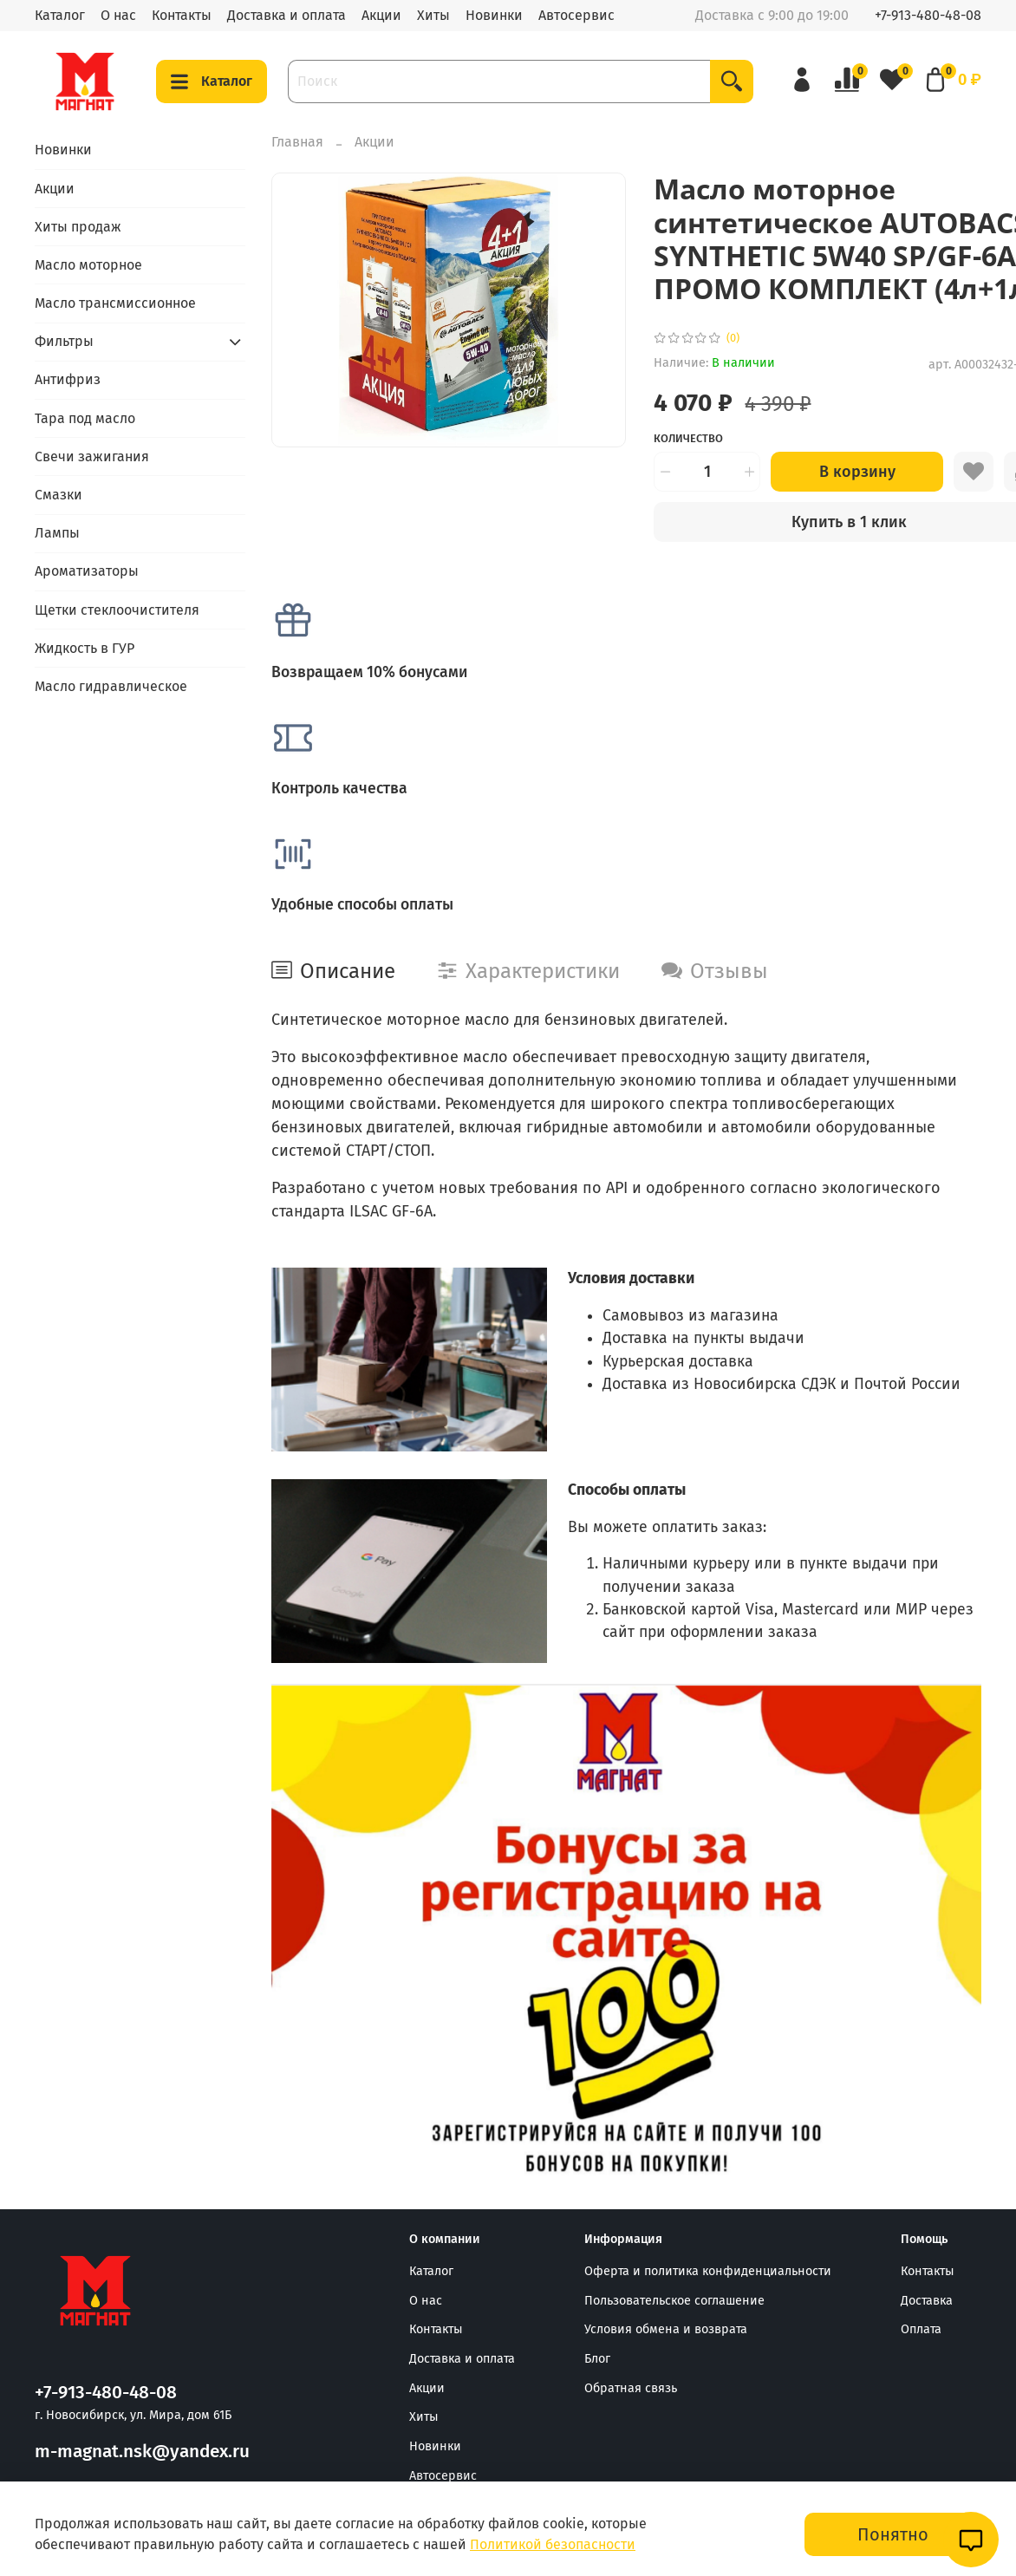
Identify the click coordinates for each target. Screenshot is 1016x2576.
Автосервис (576, 15)
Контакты (182, 15)
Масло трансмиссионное (115, 303)
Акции (381, 15)
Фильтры (64, 341)
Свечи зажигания (92, 456)
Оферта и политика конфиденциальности (707, 2271)
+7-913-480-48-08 (928, 15)
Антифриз (68, 379)
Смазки (58, 494)
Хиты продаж (78, 226)
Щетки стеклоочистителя (117, 610)
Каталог (60, 15)
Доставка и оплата (286, 15)
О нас (118, 15)
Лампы (57, 533)
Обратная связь (630, 2388)
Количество (688, 438)
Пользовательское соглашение (674, 2300)
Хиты (433, 15)
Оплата (921, 2329)
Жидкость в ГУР (84, 648)
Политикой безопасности (552, 2544)
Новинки (494, 15)
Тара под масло (85, 418)
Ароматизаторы (87, 571)
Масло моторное (88, 265)
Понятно (892, 2534)
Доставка (927, 2300)
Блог (597, 2358)
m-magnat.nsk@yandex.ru (142, 2451)
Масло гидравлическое (111, 686)
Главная (297, 142)
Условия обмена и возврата (665, 2329)
